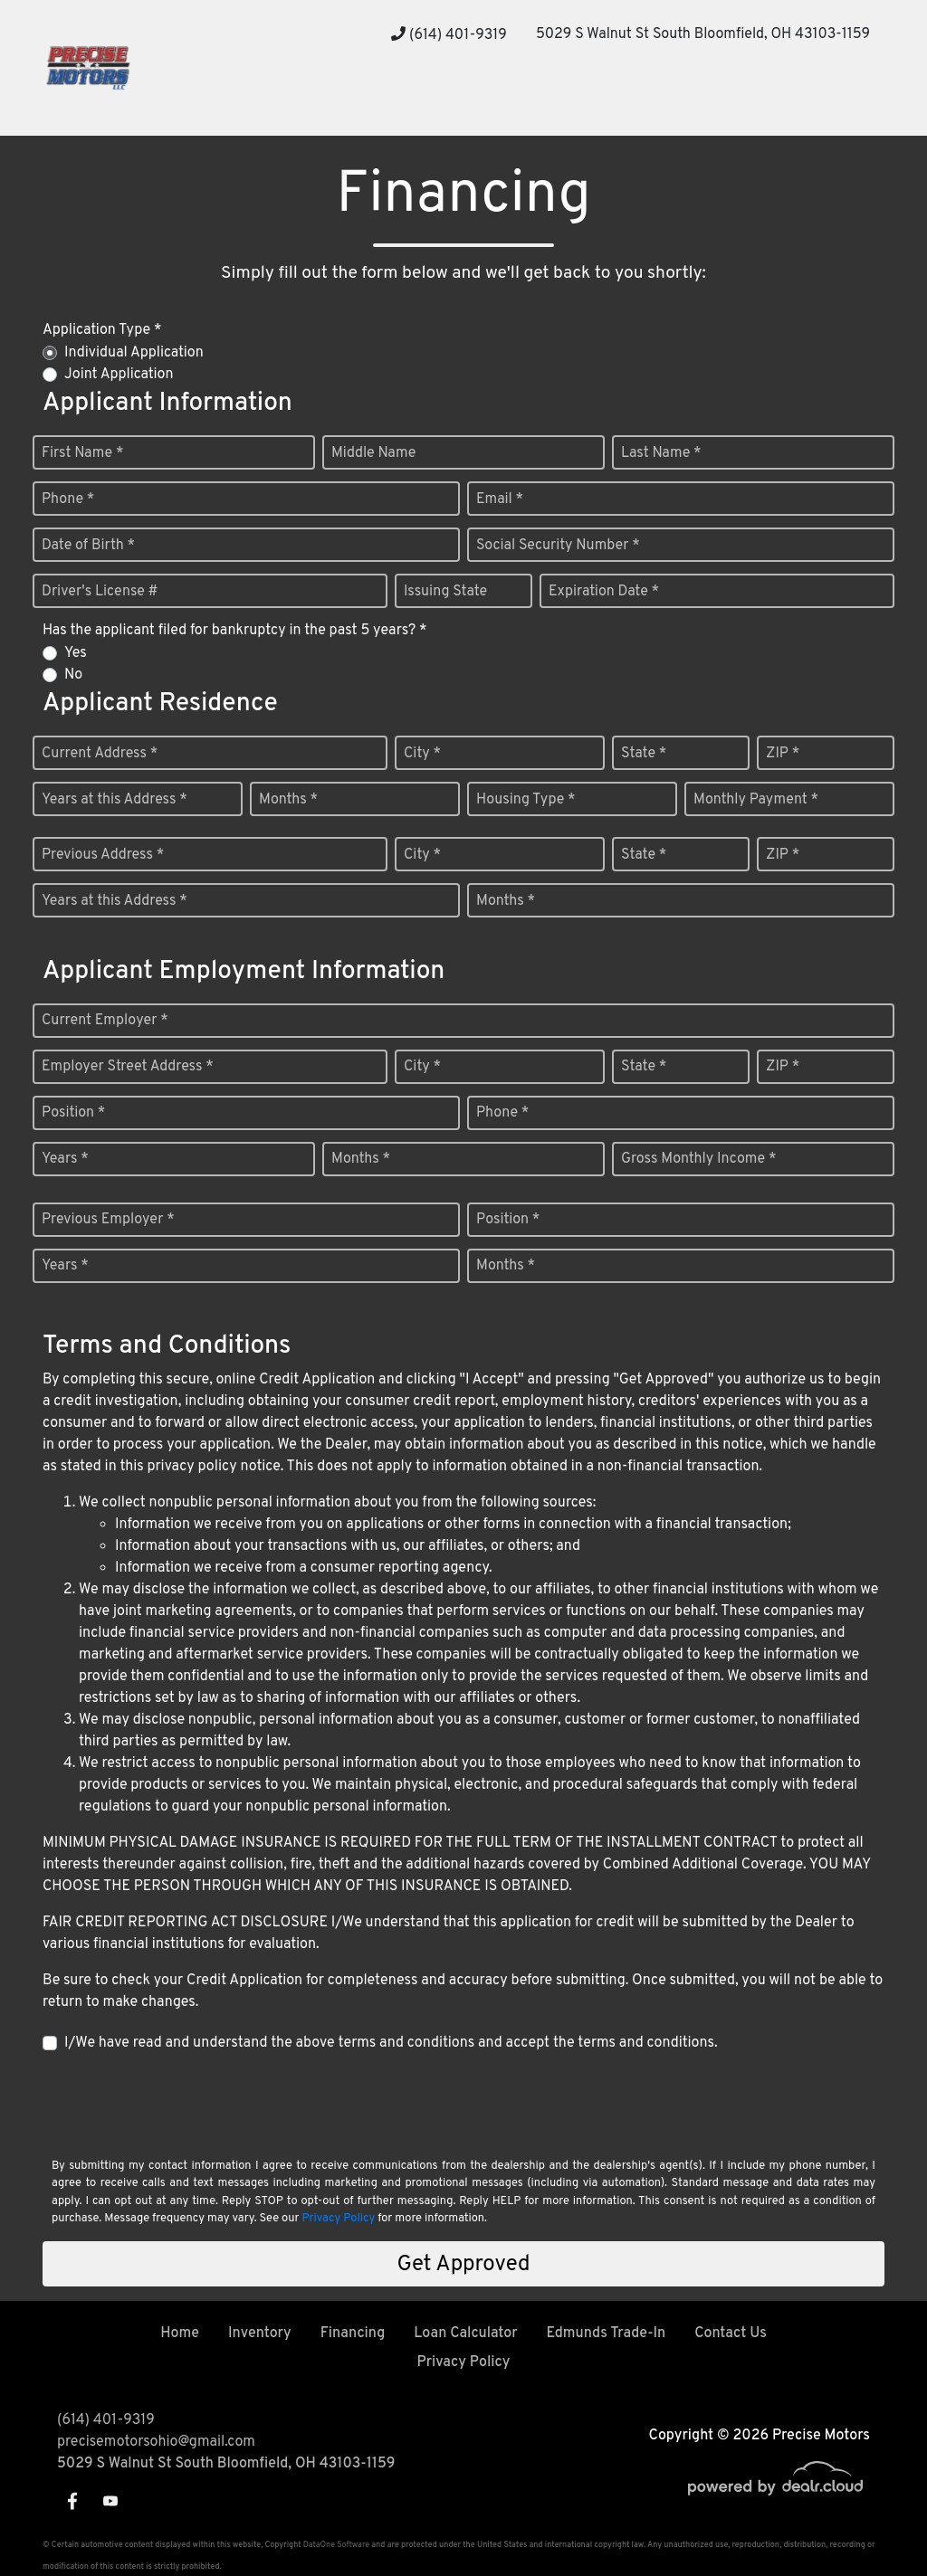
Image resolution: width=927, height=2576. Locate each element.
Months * (288, 800)
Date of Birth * (88, 546)
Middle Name (373, 453)
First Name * (82, 453)
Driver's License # (100, 592)
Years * (65, 1159)
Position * (73, 1113)
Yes (75, 653)
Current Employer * (105, 1021)
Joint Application (118, 375)
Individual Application (134, 353)
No (73, 675)
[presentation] (180, 2103)
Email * (499, 499)
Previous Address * (103, 855)
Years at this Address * (114, 800)
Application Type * (102, 330)
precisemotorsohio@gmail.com (156, 2442)
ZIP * (782, 754)
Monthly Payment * (755, 800)
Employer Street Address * (128, 1067)
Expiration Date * (604, 592)
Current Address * (100, 754)
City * (422, 754)
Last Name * (661, 453)
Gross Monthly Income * (698, 1159)
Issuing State (445, 592)
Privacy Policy (338, 2218)
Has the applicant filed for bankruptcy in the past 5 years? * (235, 631)
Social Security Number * (558, 546)
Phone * (68, 499)
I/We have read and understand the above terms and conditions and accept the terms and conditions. (391, 2043)
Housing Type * (526, 800)
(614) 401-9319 (449, 35)
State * (643, 754)
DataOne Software (336, 2545)
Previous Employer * (108, 1220)
